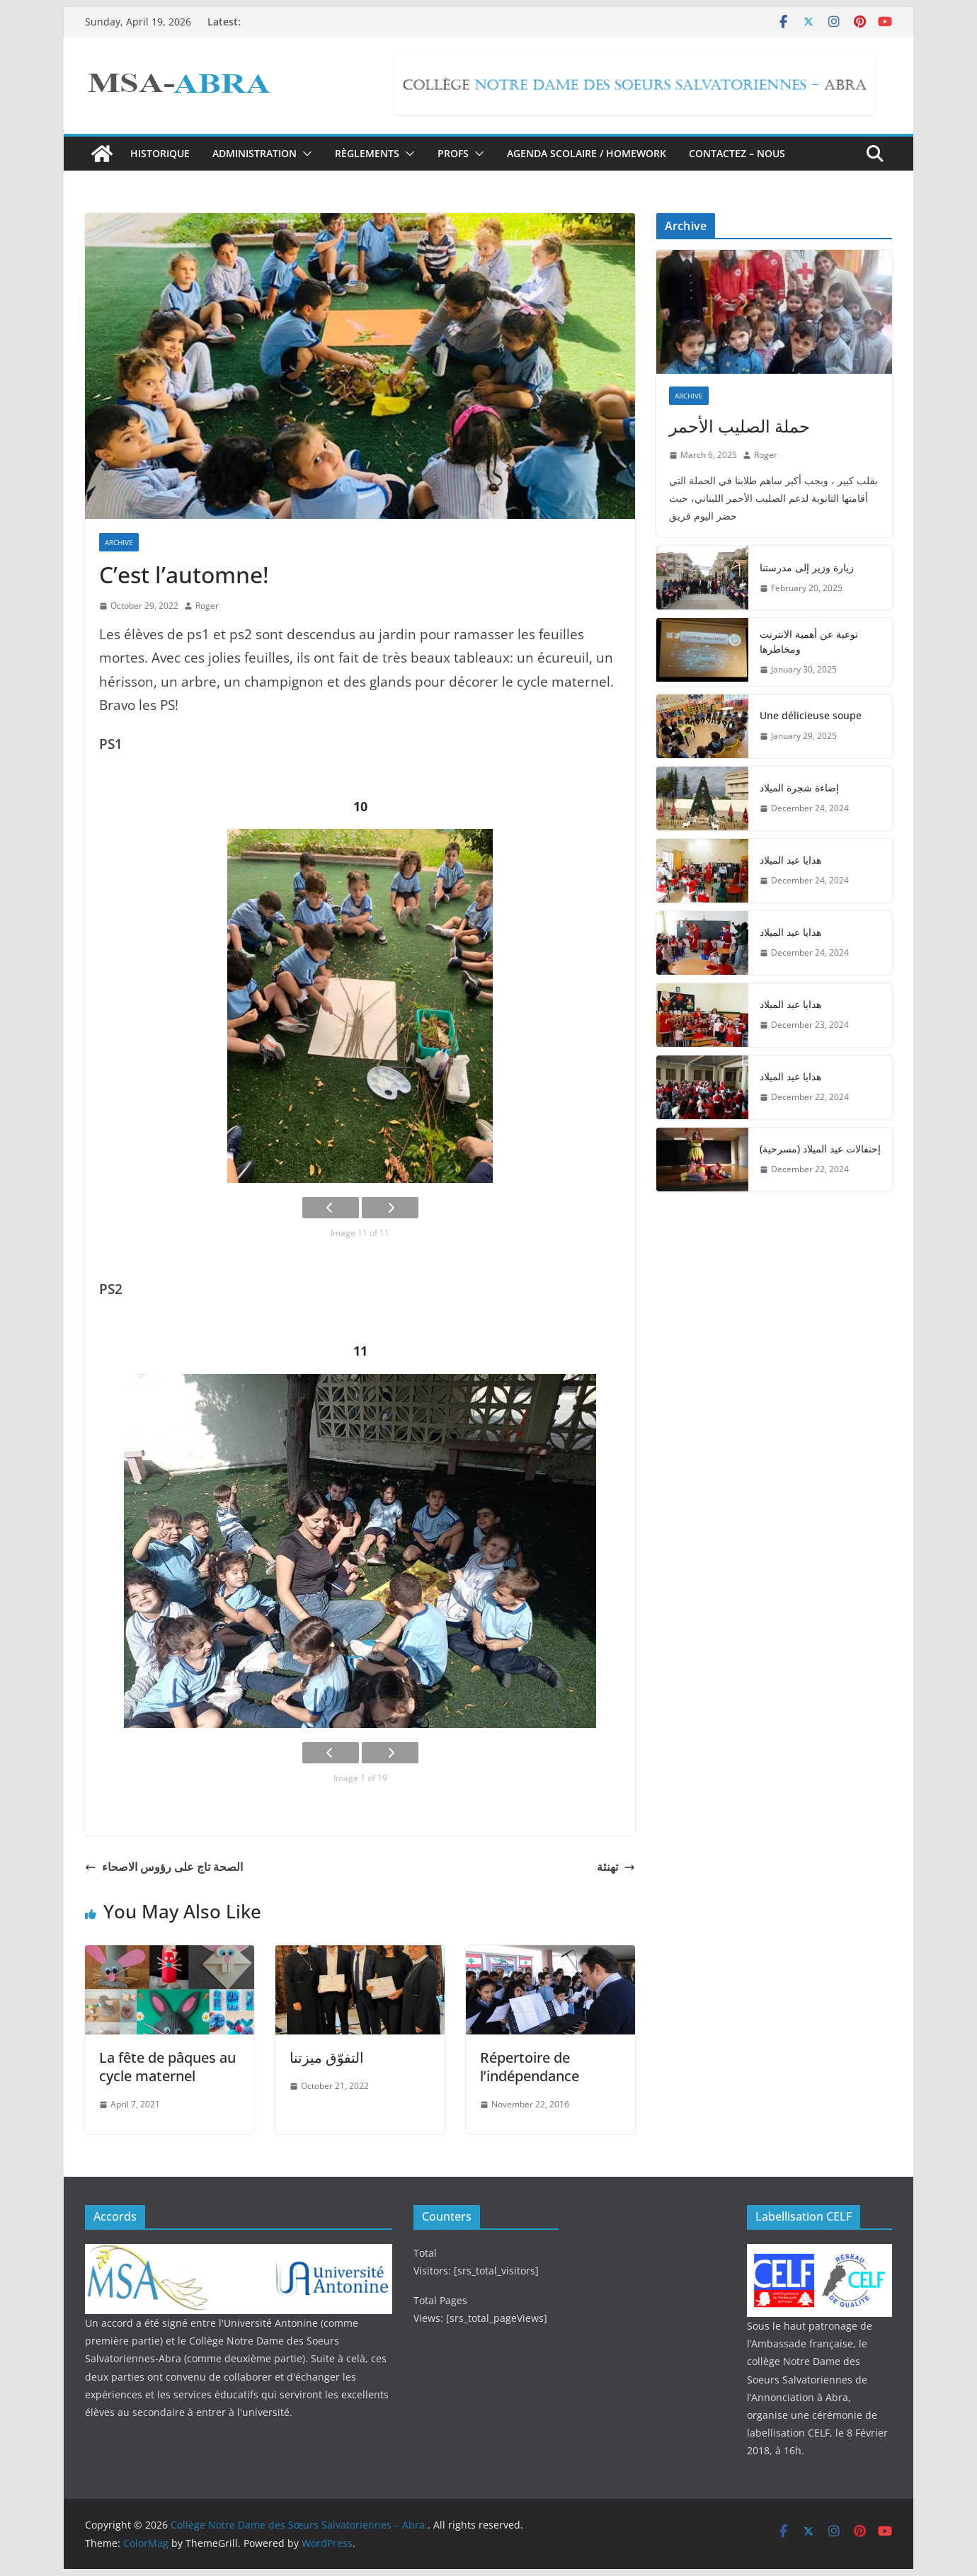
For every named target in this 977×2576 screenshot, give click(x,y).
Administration (254, 153)
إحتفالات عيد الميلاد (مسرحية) (820, 1148)
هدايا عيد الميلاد (790, 859)
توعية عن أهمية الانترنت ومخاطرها (809, 641)
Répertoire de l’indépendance (529, 2066)
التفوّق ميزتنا (327, 2057)
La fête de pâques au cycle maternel (167, 2066)
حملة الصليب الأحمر (739, 425)
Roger (207, 606)
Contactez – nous (737, 153)
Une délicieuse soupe (811, 715)
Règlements (367, 153)
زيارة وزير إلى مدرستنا (807, 567)
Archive (119, 542)
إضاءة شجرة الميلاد (799, 787)
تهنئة (616, 1866)
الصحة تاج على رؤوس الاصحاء (164, 1866)
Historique (160, 153)
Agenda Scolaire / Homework (586, 153)
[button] (304, 154)
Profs (453, 153)
